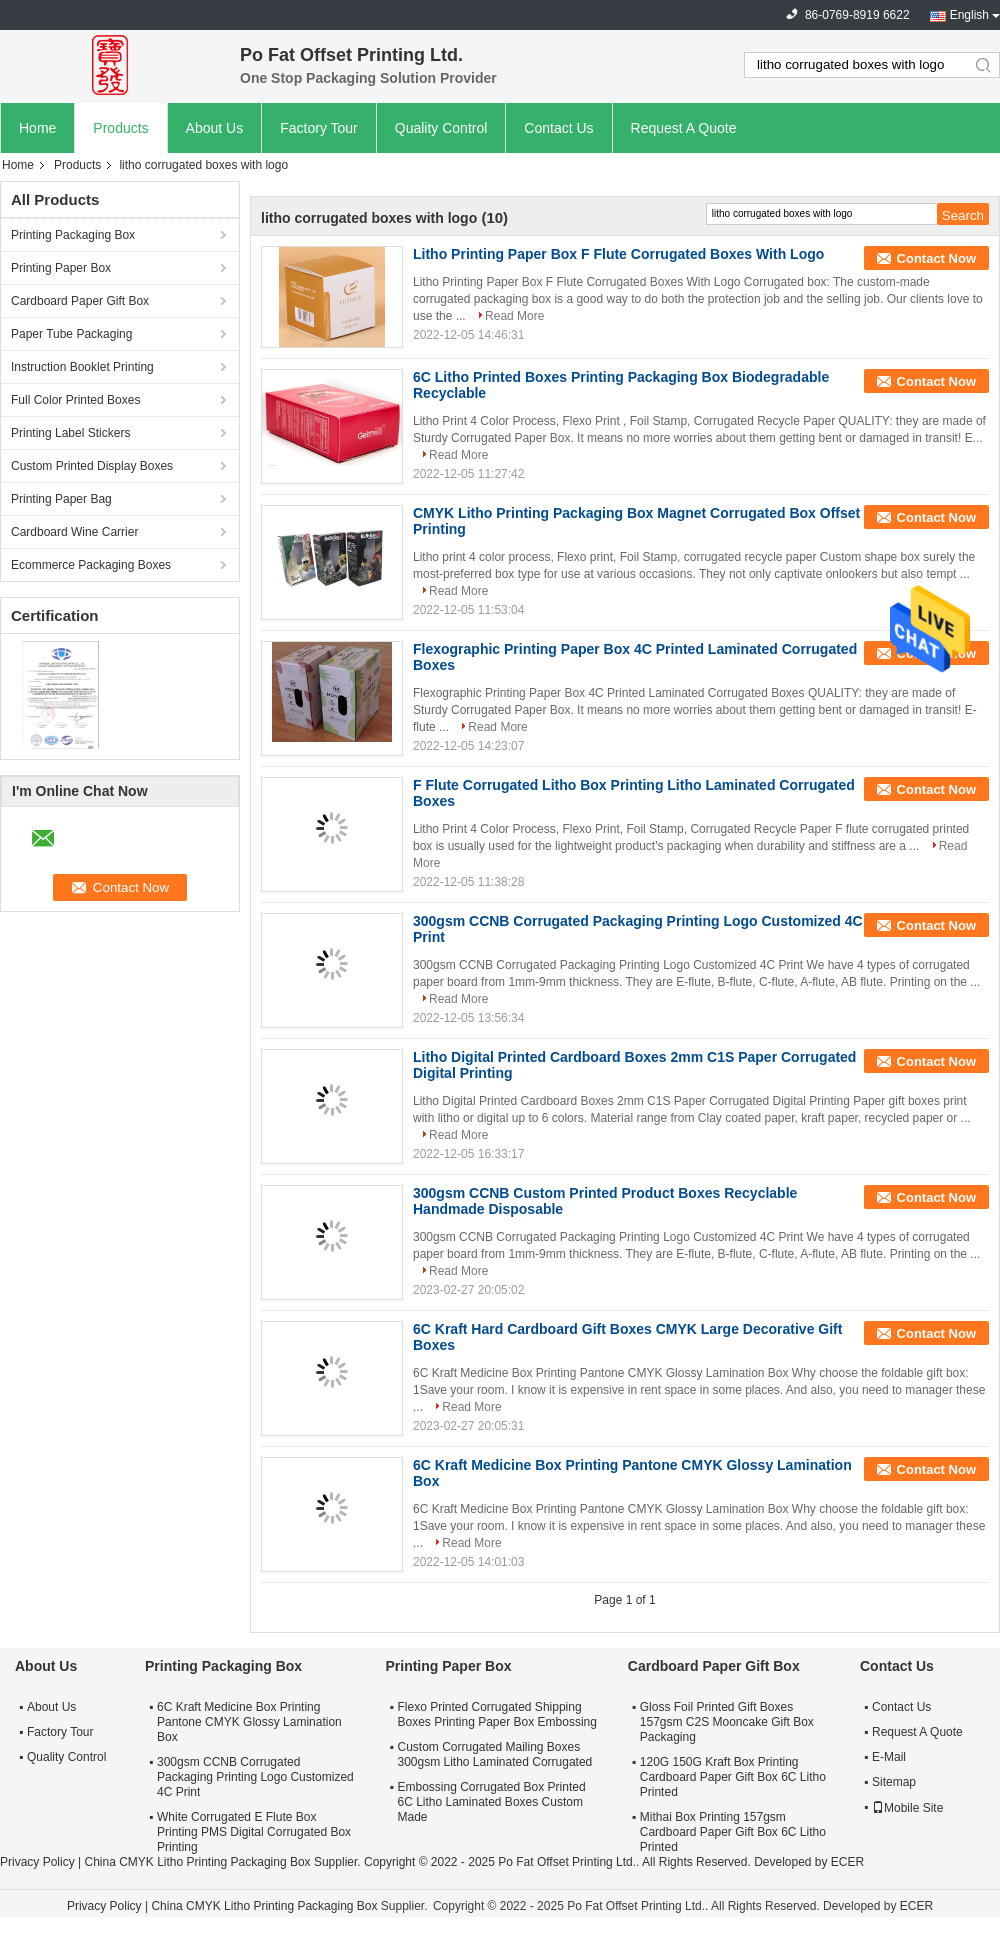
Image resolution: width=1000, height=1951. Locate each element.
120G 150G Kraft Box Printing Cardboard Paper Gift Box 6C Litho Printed (733, 1777)
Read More (514, 316)
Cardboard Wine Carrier (74, 532)
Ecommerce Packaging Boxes (91, 565)
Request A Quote (684, 128)
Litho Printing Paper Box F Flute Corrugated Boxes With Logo (618, 254)
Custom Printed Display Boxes (92, 466)
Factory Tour (319, 128)
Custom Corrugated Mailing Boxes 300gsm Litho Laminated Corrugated (494, 1754)
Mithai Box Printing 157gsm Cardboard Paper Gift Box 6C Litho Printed (733, 1832)
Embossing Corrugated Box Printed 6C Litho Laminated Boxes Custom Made (491, 1802)
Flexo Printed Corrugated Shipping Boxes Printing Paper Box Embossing (496, 1714)
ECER (847, 1862)
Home (37, 128)
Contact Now (936, 258)
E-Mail (889, 1757)
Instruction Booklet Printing (82, 367)
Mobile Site (907, 1808)
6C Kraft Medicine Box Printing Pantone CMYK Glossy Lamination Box (249, 1722)
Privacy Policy (37, 1862)
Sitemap (894, 1782)
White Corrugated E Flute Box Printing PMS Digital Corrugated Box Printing (254, 1832)
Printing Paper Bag (61, 499)
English (969, 15)
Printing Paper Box (61, 268)
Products (120, 128)
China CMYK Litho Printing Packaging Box (197, 1862)
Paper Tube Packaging (71, 334)
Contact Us (558, 128)
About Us (215, 128)
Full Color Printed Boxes (75, 400)
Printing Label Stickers (70, 433)
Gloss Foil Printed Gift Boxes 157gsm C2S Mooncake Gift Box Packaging (727, 1722)
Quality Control (441, 128)
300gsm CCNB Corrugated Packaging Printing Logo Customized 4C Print (255, 1777)
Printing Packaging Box (73, 235)
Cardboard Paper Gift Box (80, 301)
